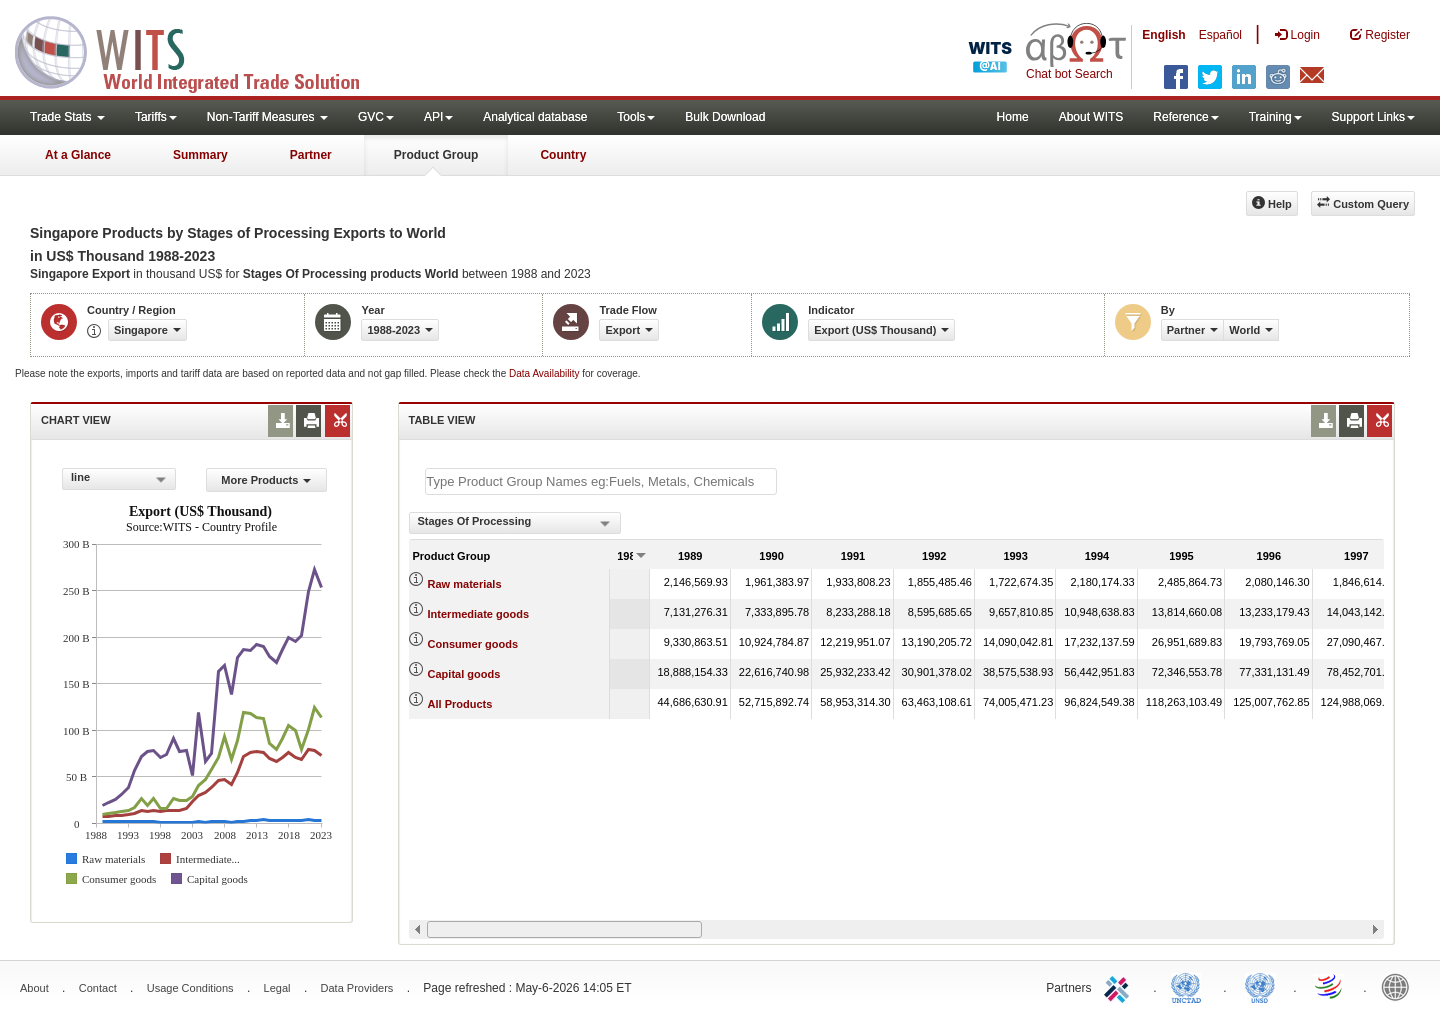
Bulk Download (725, 117)
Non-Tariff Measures (267, 117)
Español (1220, 35)
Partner (311, 155)
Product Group (436, 155)
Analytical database (535, 117)
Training (1275, 117)
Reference (1185, 117)
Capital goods (464, 674)
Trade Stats (67, 117)
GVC (376, 117)
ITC (1120, 986)
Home (1013, 117)
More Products (266, 480)
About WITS (1091, 117)
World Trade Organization (1330, 986)
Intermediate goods (478, 614)
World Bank (1400, 986)
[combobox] (119, 479)
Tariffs (156, 117)
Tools (636, 117)
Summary (200, 155)
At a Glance (78, 155)
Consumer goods (473, 644)
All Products (460, 704)
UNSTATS (1260, 986)
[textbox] (601, 481)
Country (563, 155)
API (438, 117)
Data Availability (545, 373)
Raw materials (465, 584)
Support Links (1373, 117)
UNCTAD (1190, 986)
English (1163, 35)
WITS (200, 50)
